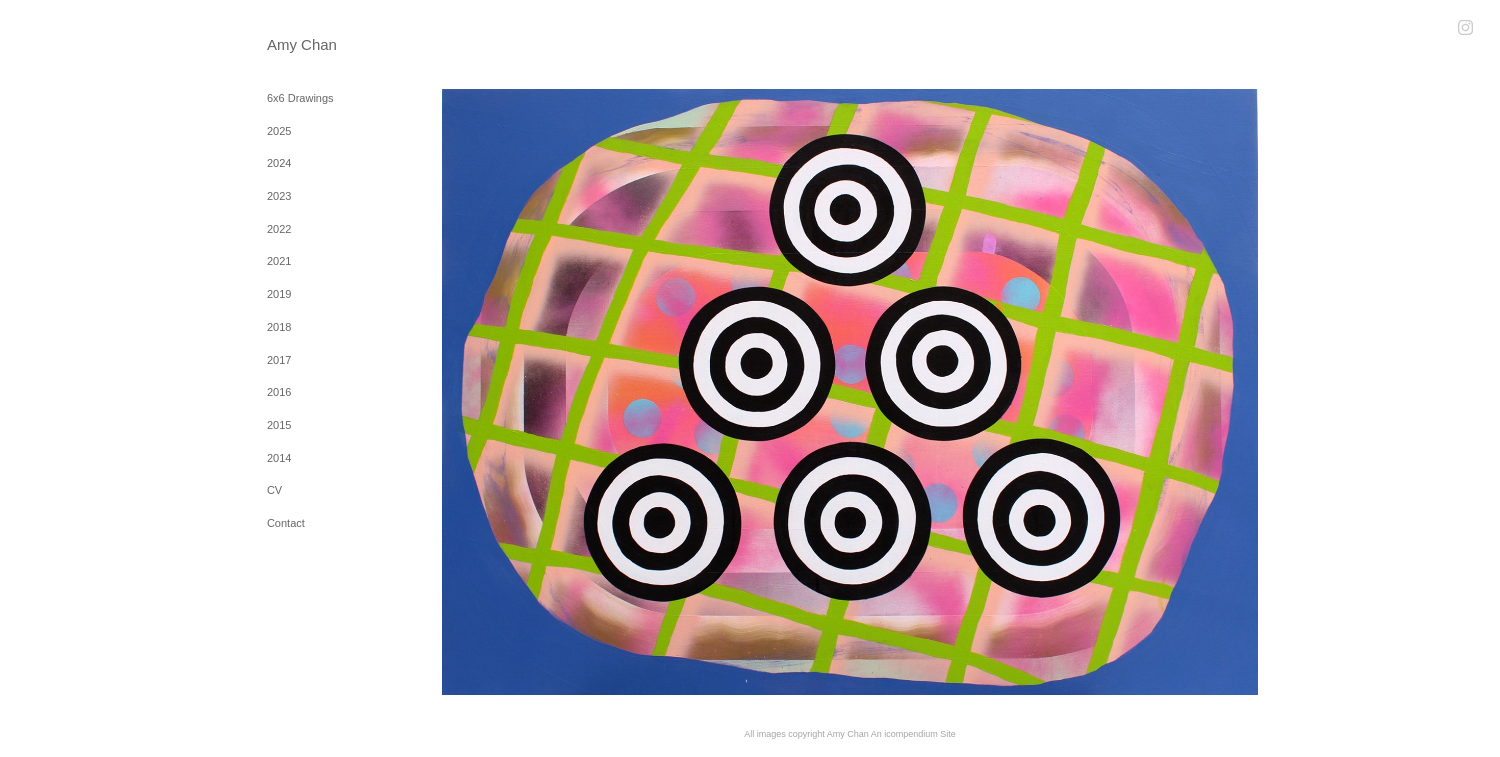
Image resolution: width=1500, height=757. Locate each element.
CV (274, 490)
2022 (279, 229)
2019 (279, 294)
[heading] (317, 44)
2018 (279, 327)
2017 (279, 360)
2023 (279, 196)
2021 (279, 261)
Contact (286, 523)
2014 (279, 458)
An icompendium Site (913, 734)
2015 (279, 425)
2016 (279, 392)
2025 (279, 131)
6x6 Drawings (300, 98)
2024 (279, 163)
